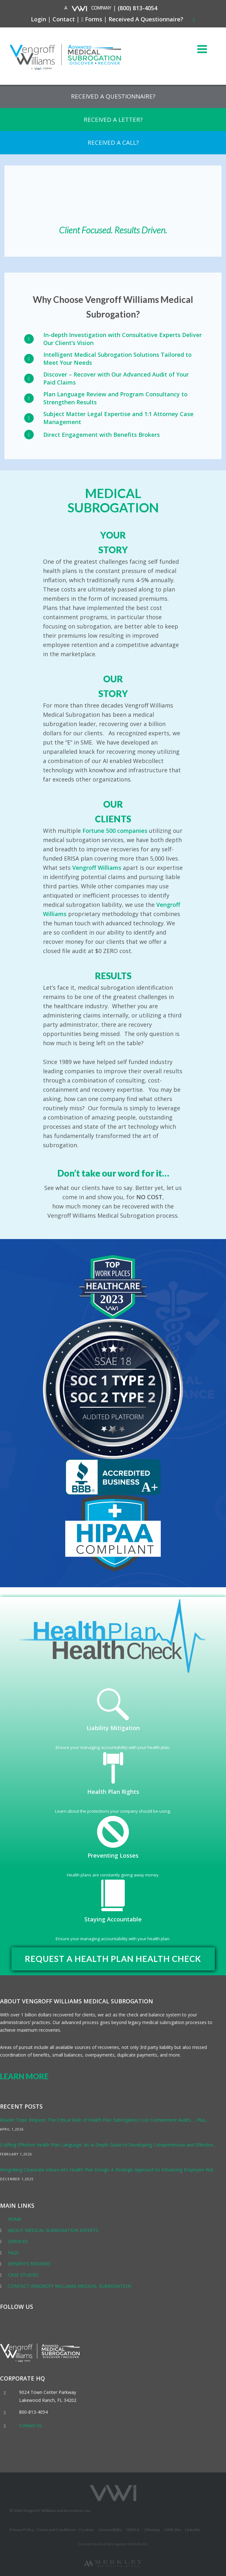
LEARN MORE (24, 2076)
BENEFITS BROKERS (29, 2264)
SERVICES (18, 2241)
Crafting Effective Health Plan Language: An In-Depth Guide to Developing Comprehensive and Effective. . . (109, 2145)
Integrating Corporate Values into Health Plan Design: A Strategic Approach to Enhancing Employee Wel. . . (109, 2170)
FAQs (13, 2252)
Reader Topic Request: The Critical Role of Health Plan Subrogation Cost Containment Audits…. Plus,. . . (106, 2120)
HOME (14, 2219)
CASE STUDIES (23, 2275)
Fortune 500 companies (114, 830)
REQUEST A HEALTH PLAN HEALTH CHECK (113, 1959)
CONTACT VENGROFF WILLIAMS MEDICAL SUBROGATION (69, 2286)
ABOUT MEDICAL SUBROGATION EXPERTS (53, 2230)
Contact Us (30, 2425)
